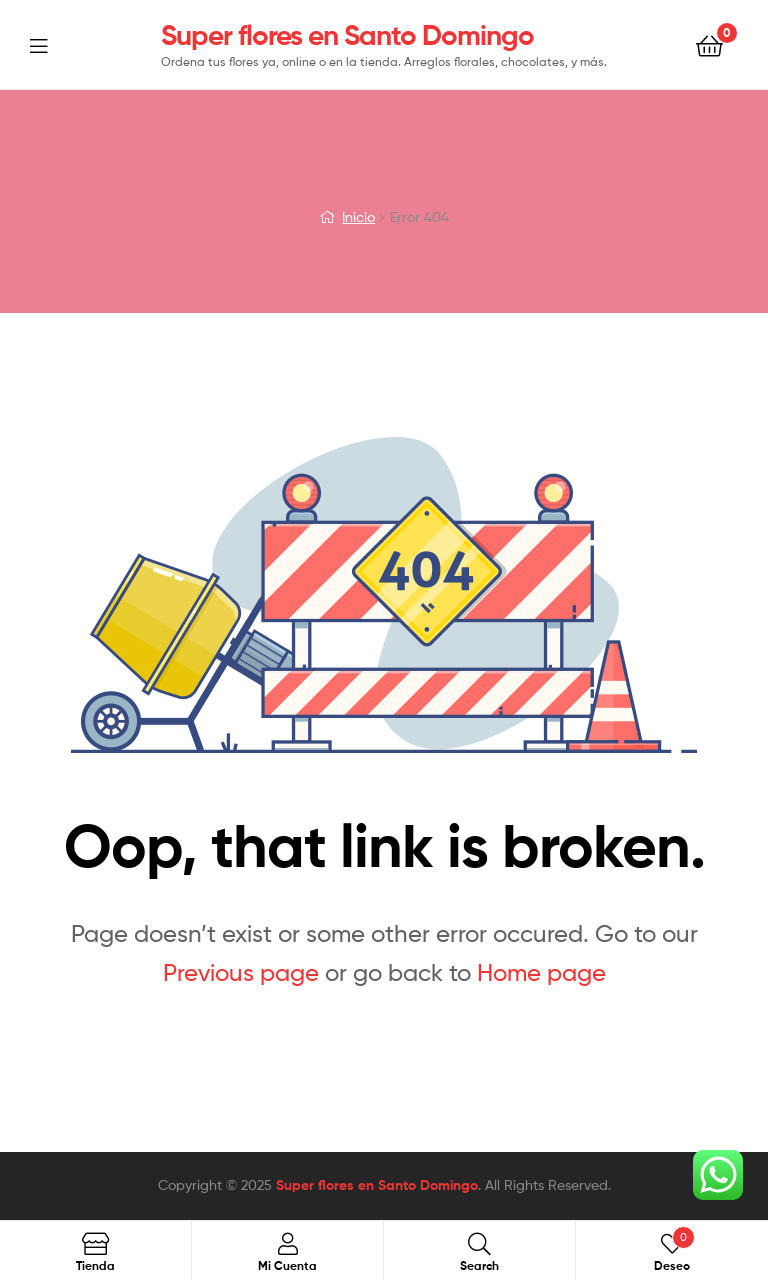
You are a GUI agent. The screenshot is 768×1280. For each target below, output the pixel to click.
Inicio (358, 216)
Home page (541, 972)
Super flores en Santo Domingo (347, 35)
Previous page (241, 972)
